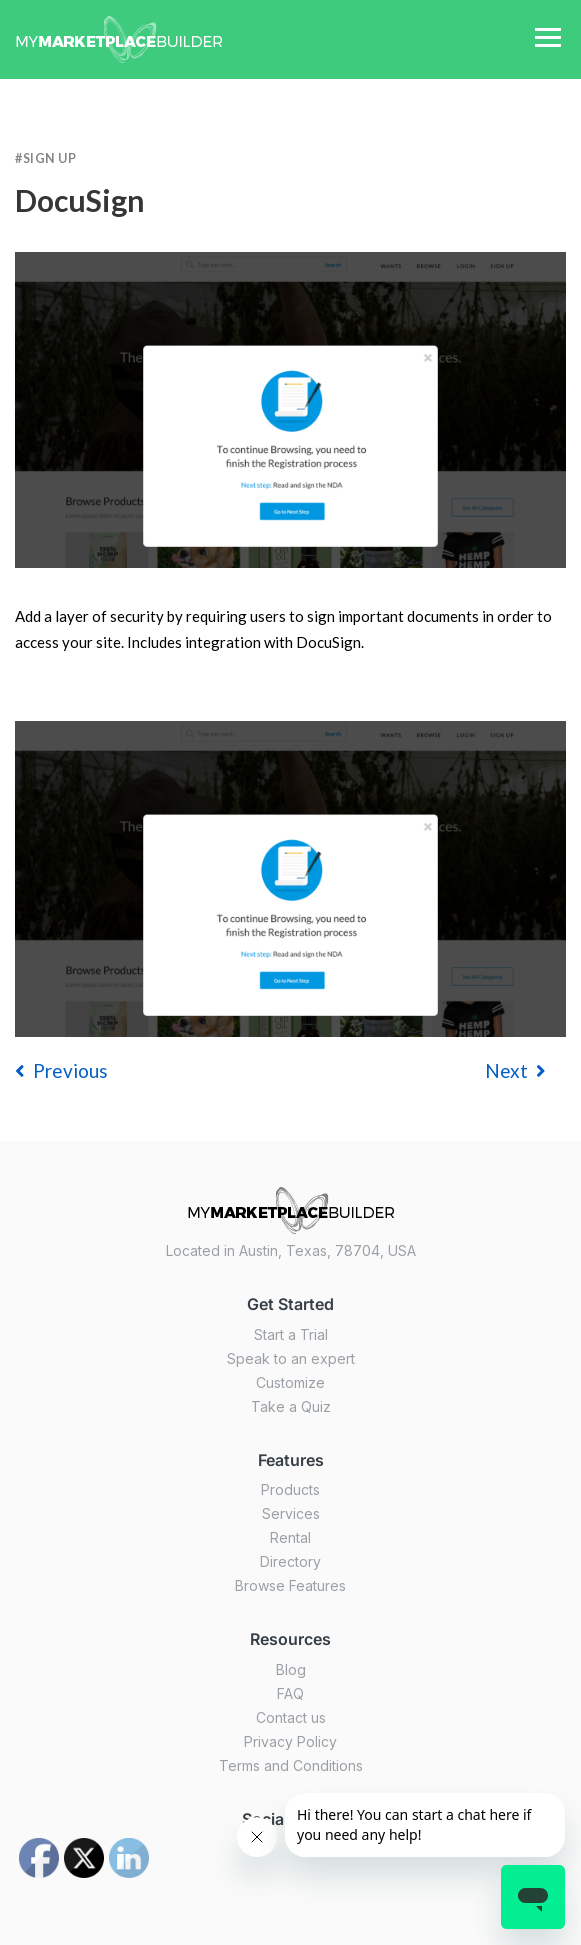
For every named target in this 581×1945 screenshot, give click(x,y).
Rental (290, 1537)
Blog (291, 1669)
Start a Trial (291, 1334)
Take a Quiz (291, 1406)
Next (515, 1070)
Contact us (291, 1717)
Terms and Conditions (291, 1765)
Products (290, 1489)
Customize (290, 1382)
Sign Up (50, 158)
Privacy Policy (290, 1741)
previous (61, 1070)
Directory (290, 1561)
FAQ (290, 1693)
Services (291, 1513)
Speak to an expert (291, 1358)
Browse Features (290, 1585)
